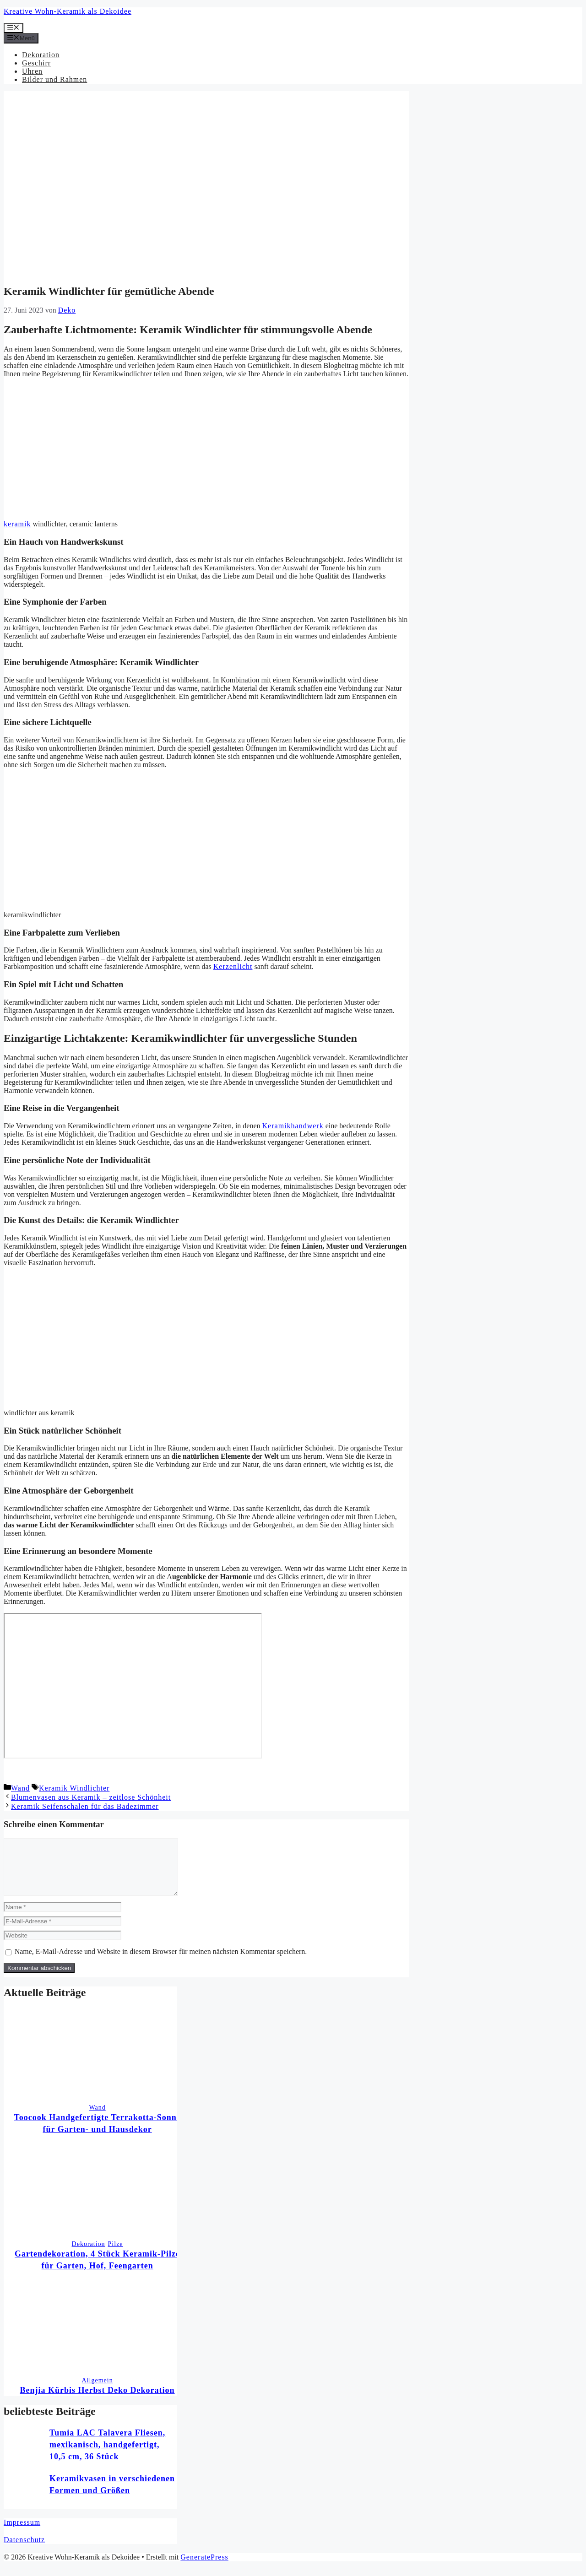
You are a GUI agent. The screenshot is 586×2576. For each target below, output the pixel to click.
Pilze (115, 2254)
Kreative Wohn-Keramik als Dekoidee (67, 11)
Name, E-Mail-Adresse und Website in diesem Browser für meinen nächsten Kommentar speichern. (161, 1962)
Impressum (22, 2533)
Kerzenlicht (233, 966)
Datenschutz (24, 2550)
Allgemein (97, 2391)
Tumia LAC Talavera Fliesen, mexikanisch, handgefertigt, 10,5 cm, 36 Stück (107, 2455)
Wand (20, 1788)
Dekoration (41, 55)
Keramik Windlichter (74, 1788)
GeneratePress (204, 2568)
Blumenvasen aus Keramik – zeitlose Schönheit (91, 1797)
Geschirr (36, 63)
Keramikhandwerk (293, 1126)
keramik (17, 524)
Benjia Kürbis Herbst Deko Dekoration (97, 2401)
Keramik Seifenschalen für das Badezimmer (85, 1806)
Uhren (32, 71)
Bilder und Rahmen (54, 79)
